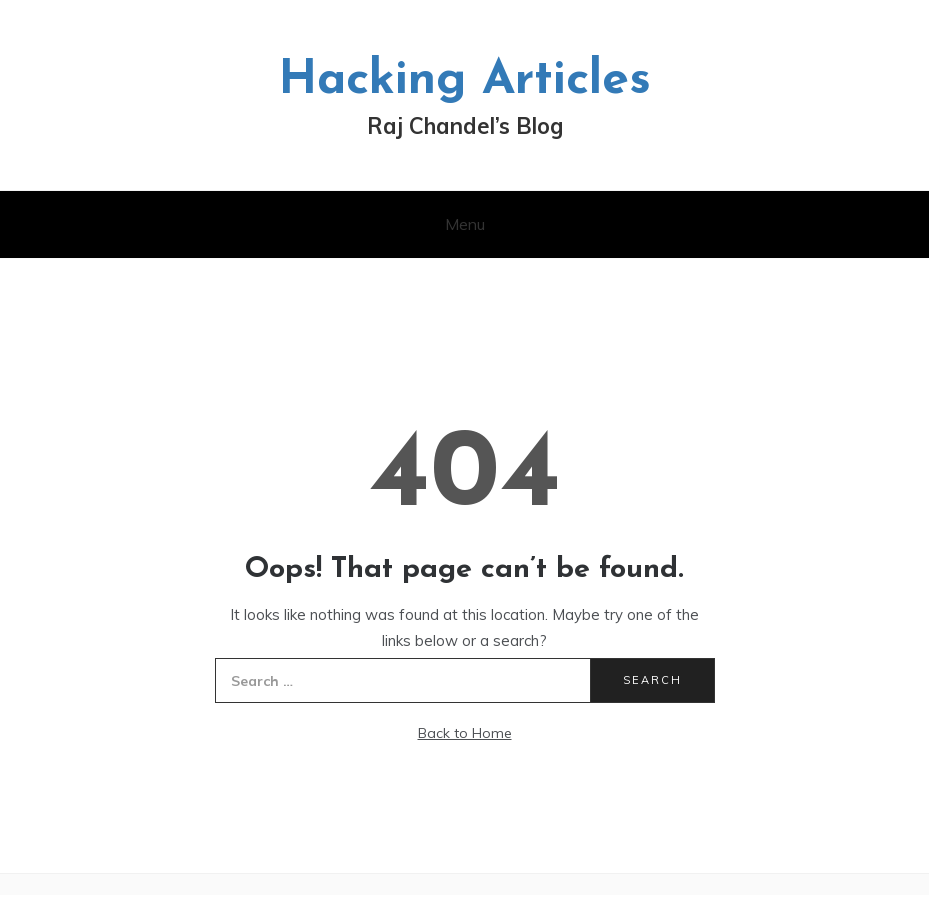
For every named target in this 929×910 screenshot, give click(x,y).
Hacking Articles (464, 81)
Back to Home (465, 733)
